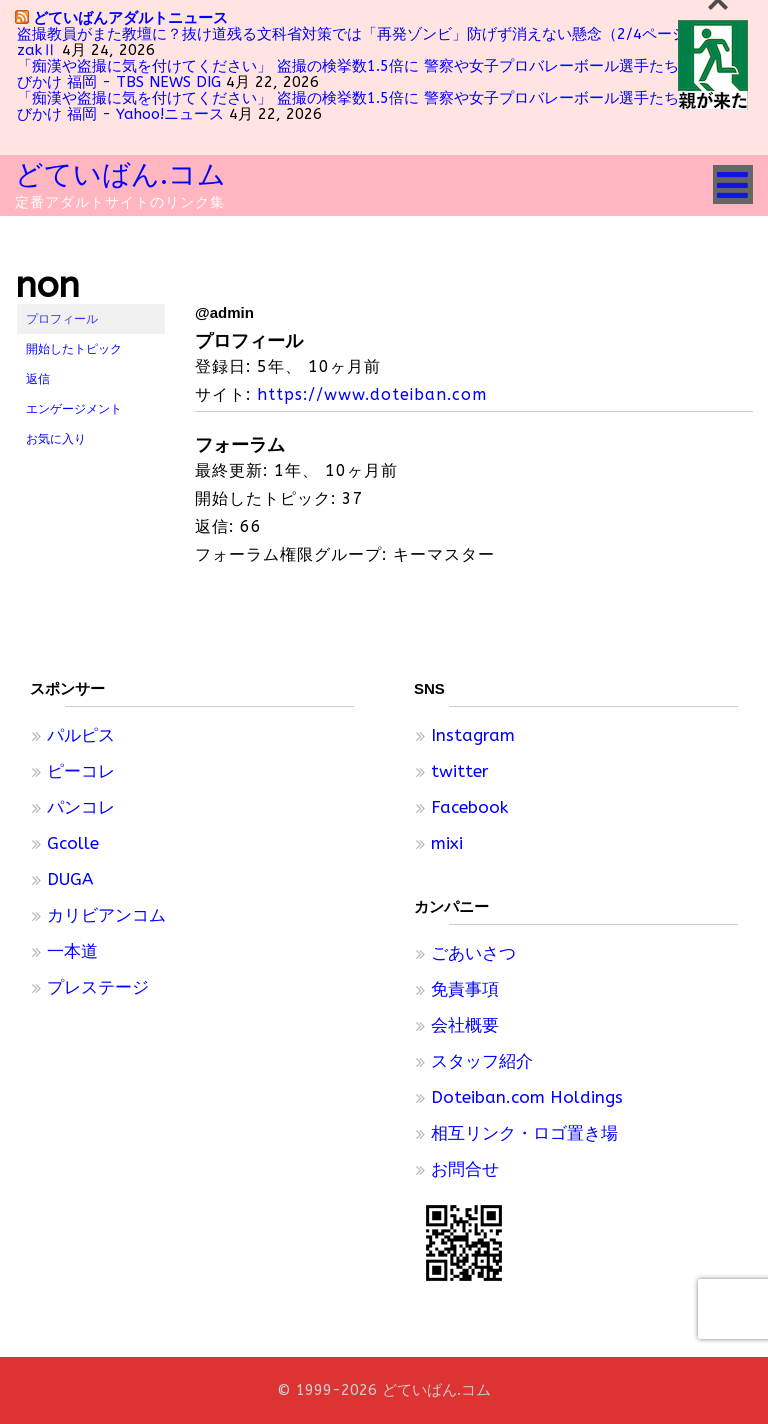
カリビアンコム (106, 915)
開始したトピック (74, 349)
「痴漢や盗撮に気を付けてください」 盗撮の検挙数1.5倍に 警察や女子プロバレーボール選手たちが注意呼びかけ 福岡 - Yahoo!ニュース (378, 106)
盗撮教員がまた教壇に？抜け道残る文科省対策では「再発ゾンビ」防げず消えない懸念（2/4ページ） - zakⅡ (366, 42)
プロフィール (62, 319)
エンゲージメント (74, 409)
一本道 (72, 951)
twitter (460, 771)
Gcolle (73, 843)
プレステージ (98, 987)
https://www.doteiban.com (372, 394)
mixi (447, 843)
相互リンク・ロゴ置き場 (524, 1133)
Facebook (469, 807)
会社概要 (465, 1025)
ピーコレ (81, 771)
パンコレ (81, 807)
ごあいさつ (473, 953)
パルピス (81, 735)
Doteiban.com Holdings (527, 1097)
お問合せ (465, 1169)
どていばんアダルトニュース (130, 17)
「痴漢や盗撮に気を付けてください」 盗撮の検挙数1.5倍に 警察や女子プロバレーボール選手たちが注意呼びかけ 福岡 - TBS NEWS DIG (378, 74)
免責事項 (465, 989)
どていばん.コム (120, 174)
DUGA (70, 879)
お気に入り (56, 439)
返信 (38, 379)
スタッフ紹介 (482, 1061)
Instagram (473, 735)
